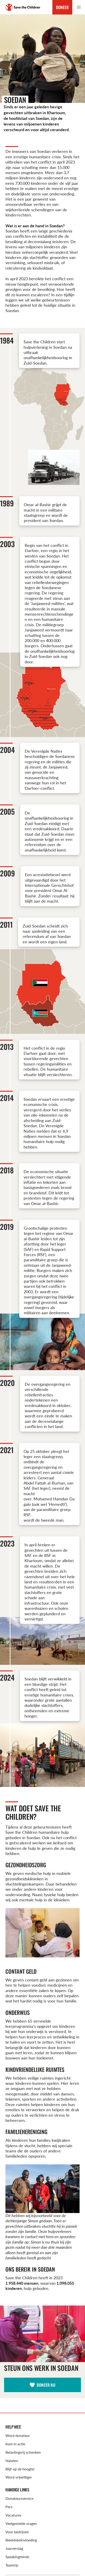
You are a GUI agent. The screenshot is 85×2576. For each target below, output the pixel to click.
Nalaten (11, 2460)
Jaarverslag (14, 2548)
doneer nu (42, 2385)
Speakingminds (17, 2557)
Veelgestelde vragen (21, 2523)
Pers (8, 2507)
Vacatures (13, 2515)
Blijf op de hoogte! (19, 2469)
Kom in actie (15, 2444)
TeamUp (11, 2565)
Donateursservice (19, 2498)
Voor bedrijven (17, 2532)
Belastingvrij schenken (23, 2452)
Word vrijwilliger (18, 2477)
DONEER (62, 7)
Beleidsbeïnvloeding (21, 2540)
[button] (78, 7)
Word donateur (17, 2435)
